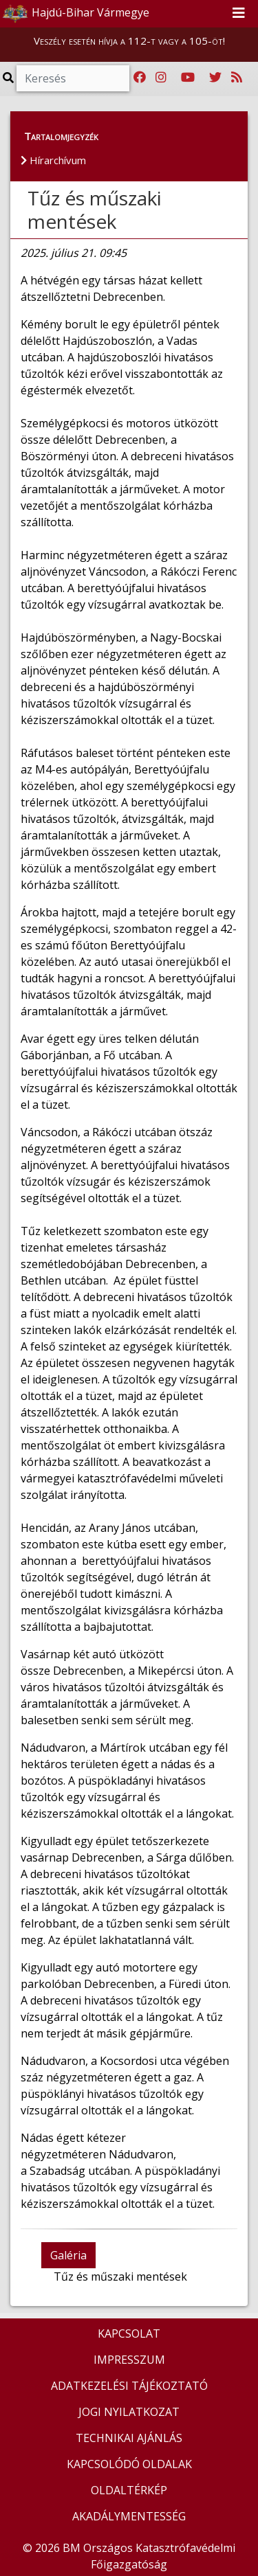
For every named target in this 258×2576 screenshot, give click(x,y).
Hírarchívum (53, 160)
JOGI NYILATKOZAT (129, 2411)
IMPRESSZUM (129, 2359)
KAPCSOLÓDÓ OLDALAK (129, 2464)
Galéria (68, 2255)
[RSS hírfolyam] (237, 78)
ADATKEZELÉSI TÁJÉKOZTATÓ (129, 2385)
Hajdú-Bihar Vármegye (75, 13)
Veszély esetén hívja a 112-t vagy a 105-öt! (129, 40)
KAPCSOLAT (129, 2333)
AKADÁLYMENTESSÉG (129, 2516)
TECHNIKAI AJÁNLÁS (129, 2437)
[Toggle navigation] (238, 13)
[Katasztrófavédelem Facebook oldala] (139, 78)
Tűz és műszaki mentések (95, 209)
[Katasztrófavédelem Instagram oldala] (161, 78)
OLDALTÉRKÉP (129, 2490)
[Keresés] (73, 78)
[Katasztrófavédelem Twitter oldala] (215, 78)
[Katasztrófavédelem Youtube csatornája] (188, 78)
